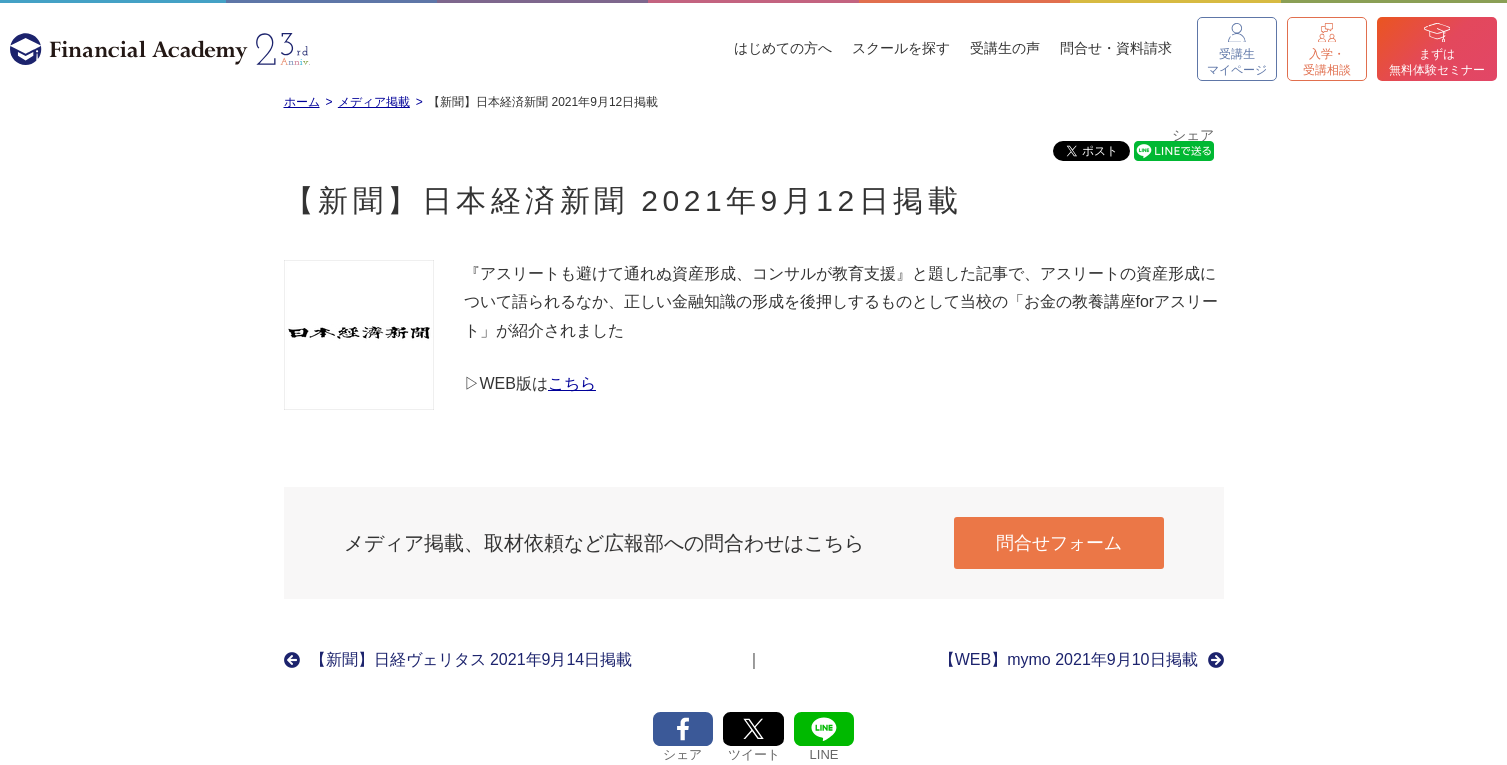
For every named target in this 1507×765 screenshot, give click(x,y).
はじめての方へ (783, 48)
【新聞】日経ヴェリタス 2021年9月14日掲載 (471, 659)
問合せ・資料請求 (1116, 48)
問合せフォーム (1059, 543)
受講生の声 (1005, 48)
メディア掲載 (374, 102)
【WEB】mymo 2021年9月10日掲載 (1068, 659)
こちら (572, 383)
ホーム (302, 102)
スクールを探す (901, 48)
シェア (1193, 135)
